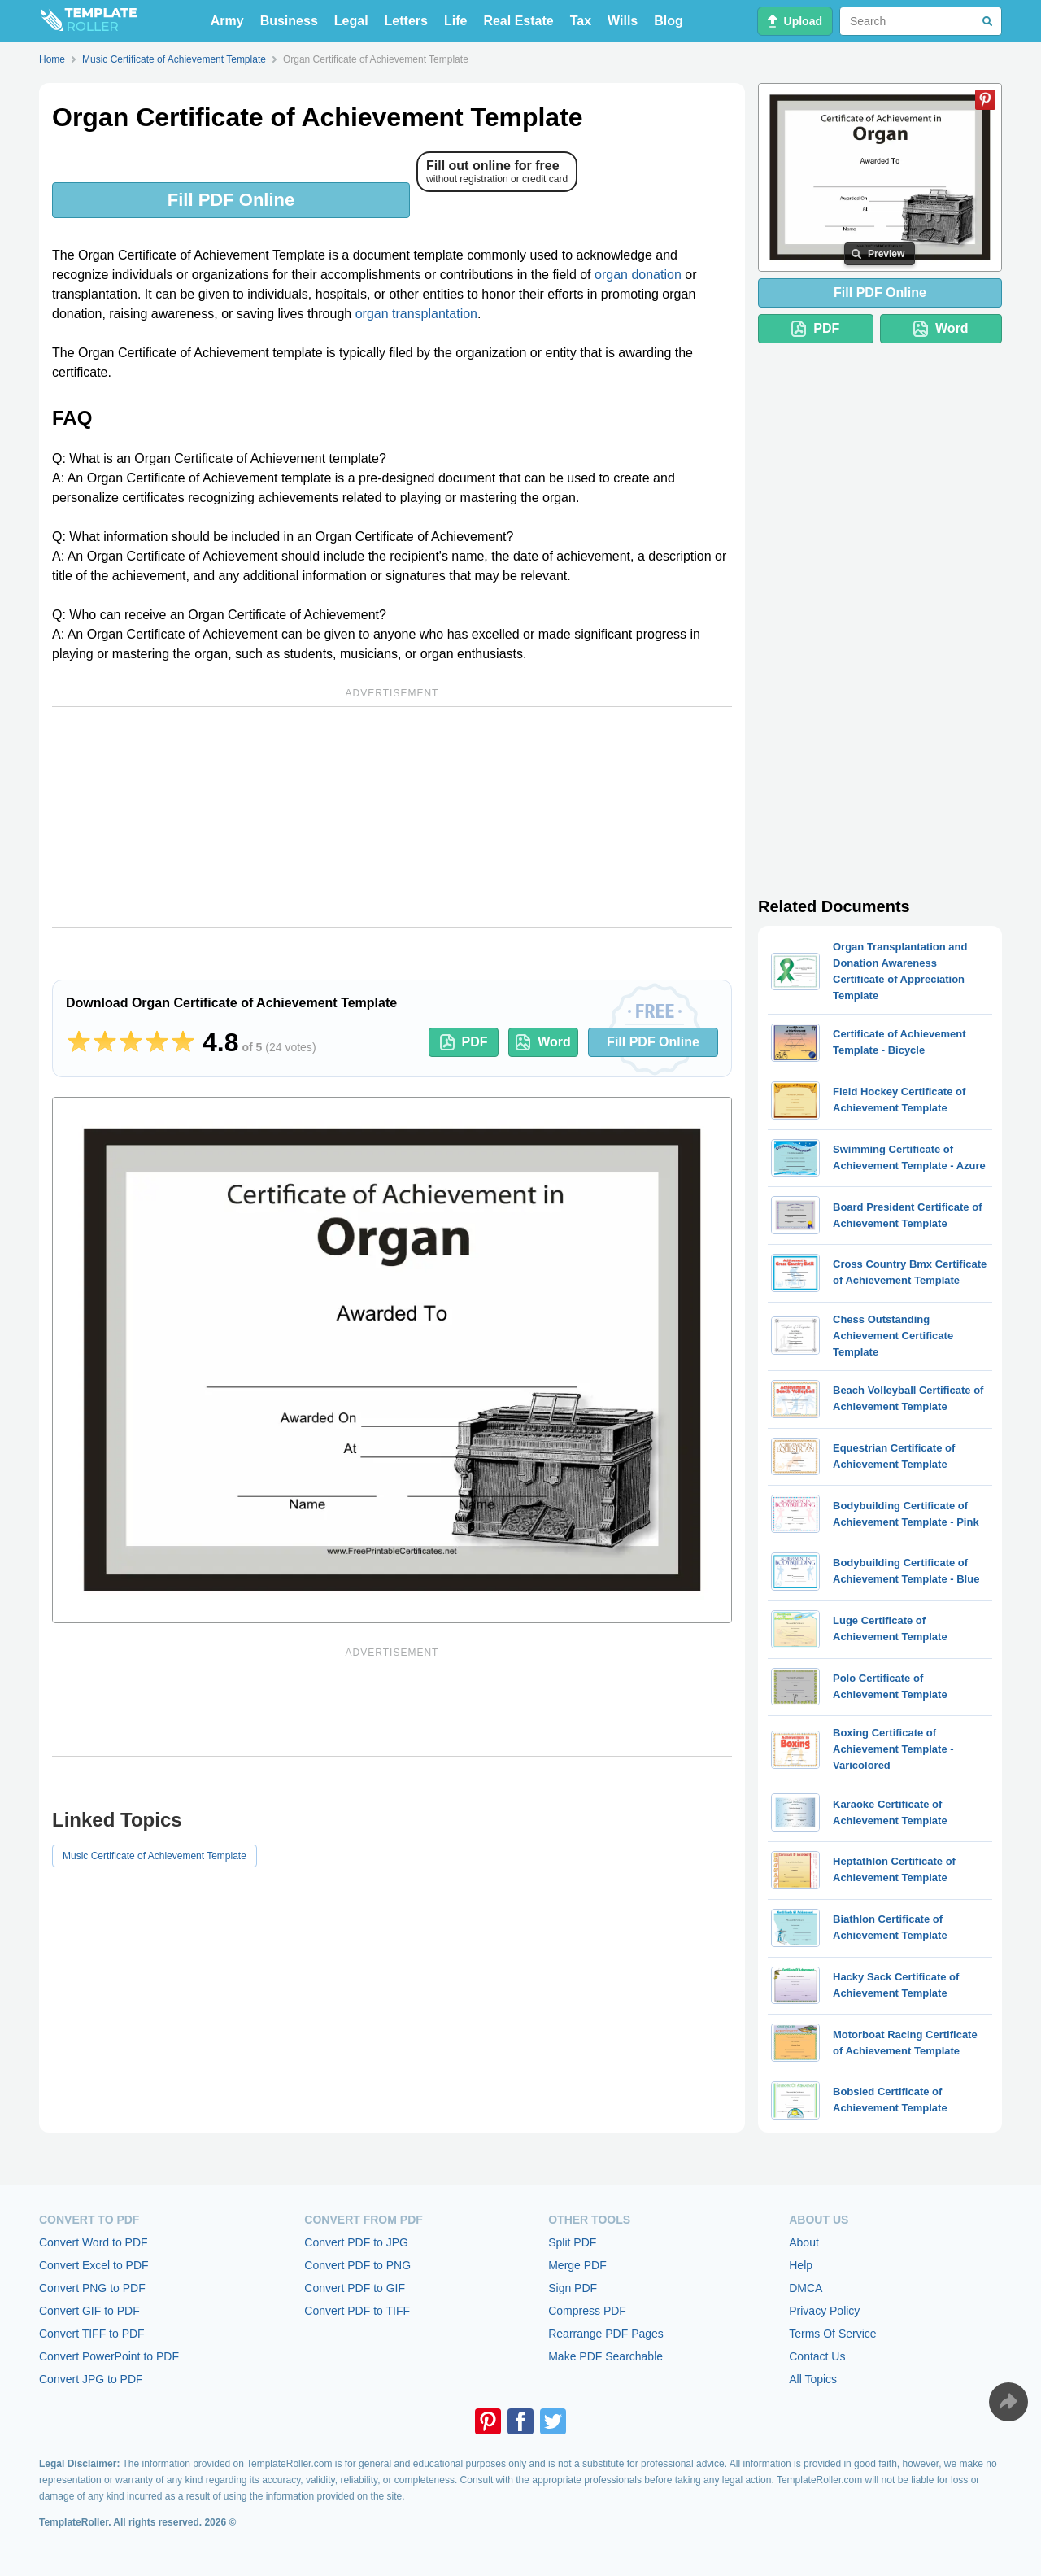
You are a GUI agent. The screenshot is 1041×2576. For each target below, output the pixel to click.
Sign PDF (572, 2287)
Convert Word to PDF (93, 2242)
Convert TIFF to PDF (92, 2333)
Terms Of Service (832, 2333)
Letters (406, 21)
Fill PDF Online (231, 200)
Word (543, 1042)
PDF (464, 1042)
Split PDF (572, 2242)
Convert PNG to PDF (92, 2287)
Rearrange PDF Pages (606, 2333)
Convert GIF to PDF (89, 2310)
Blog (668, 21)
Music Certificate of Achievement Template (154, 1856)
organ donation (638, 275)
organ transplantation (416, 314)
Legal (351, 21)
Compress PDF (587, 2310)
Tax (580, 21)
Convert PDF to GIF (354, 2287)
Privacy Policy (824, 2310)
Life (455, 21)
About (804, 2242)
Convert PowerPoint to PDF (109, 2356)
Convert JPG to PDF (91, 2379)
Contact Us (817, 2356)
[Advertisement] (392, 817)
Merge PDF (577, 2265)
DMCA (805, 2287)
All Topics (813, 2379)
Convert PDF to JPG (356, 2242)
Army (227, 21)
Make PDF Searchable (605, 2356)
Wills (623, 21)
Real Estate (518, 21)
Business (289, 21)
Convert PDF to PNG (357, 2265)
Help (800, 2265)
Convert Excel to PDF (94, 2265)
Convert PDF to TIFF (357, 2310)
